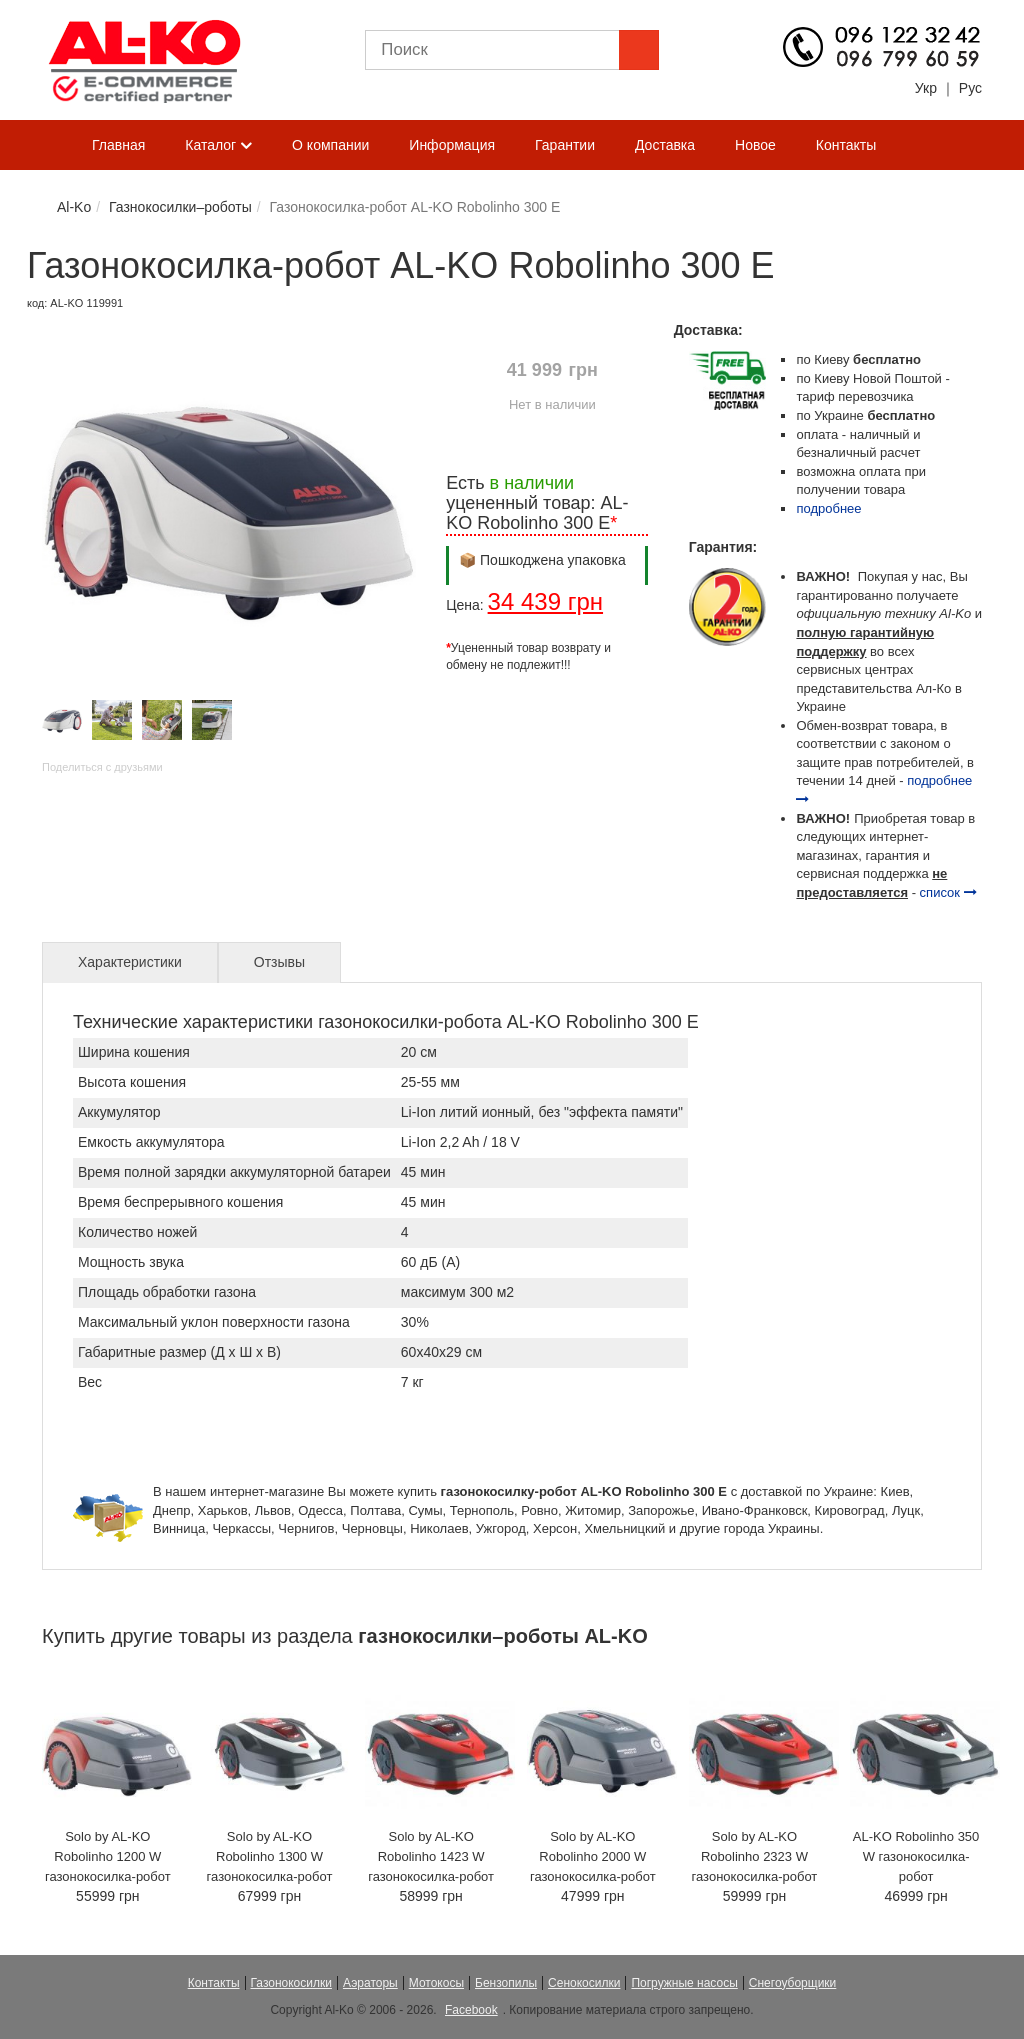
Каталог (218, 146)
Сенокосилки (584, 1983)
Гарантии (565, 145)
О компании (330, 145)
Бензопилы (506, 1983)
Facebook (471, 2010)
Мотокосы (436, 1983)
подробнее (828, 508)
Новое (755, 145)
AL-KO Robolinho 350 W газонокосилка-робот (916, 1856)
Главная (118, 145)
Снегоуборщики (793, 1983)
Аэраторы (370, 1983)
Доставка (665, 145)
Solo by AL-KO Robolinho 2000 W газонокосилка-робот (593, 1856)
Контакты (846, 145)
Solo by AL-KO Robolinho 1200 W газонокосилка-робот (108, 1856)
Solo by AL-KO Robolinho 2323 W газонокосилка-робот (755, 1856)
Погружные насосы (684, 1983)
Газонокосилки (291, 1983)
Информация (452, 145)
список (948, 892)
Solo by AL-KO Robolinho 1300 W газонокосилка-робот (270, 1856)
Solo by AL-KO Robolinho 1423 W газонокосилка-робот (431, 1856)
